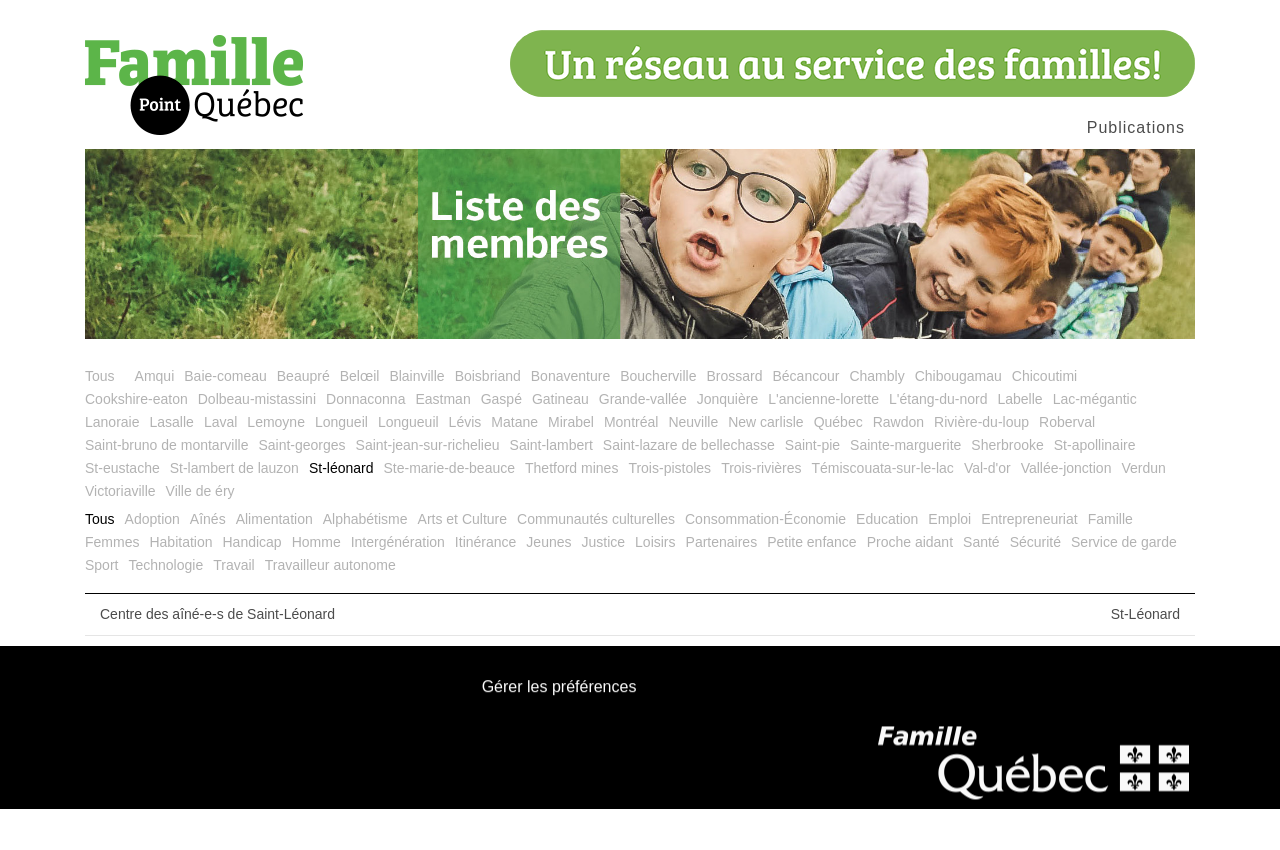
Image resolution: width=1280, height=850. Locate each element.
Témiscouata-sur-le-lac (883, 509)
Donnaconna (365, 440)
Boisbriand (488, 417)
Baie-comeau (225, 417)
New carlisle (765, 463)
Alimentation (274, 560)
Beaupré (303, 417)
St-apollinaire (1095, 486)
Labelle (1019, 440)
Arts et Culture (462, 560)
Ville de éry (200, 532)
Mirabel (571, 463)
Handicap (252, 583)
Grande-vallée (643, 440)
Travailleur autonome (330, 606)
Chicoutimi (1044, 417)
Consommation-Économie (765, 560)
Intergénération (398, 583)
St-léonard (341, 509)
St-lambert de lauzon (234, 509)
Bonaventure (570, 417)
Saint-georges (301, 486)
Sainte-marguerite (905, 486)
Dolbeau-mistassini (257, 440)
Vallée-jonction (1066, 509)
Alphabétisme (365, 560)
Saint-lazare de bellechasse (689, 486)
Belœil (360, 417)
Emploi (949, 560)
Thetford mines (571, 509)
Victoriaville (120, 532)
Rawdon (898, 463)
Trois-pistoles (669, 509)
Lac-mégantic (1095, 440)
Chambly (876, 417)
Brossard (734, 417)
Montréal (631, 463)
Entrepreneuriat (1029, 560)
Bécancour (805, 417)
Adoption (152, 560)
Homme (316, 583)
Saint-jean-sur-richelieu (428, 486)
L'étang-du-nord (938, 440)
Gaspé (501, 440)
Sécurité (1035, 583)
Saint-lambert (551, 486)
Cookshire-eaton (136, 440)
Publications (1136, 127)
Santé (981, 583)
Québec (838, 463)
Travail (234, 606)
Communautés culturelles (596, 560)
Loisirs (655, 583)
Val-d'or (987, 509)
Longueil (341, 463)
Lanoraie (112, 463)
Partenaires (722, 583)
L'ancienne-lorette (823, 440)
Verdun (1143, 509)
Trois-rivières (761, 509)
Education (887, 560)
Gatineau (560, 440)
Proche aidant (910, 583)
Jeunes (548, 583)
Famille (1110, 560)
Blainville (416, 417)
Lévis (465, 463)
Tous (100, 417)
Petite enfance (812, 583)
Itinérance (485, 583)
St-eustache (122, 509)
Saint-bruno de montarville (166, 486)
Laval (220, 463)
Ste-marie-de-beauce (450, 509)
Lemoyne (276, 463)
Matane (514, 463)
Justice (604, 583)
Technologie (165, 606)
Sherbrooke (1007, 486)
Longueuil (408, 463)
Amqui (155, 417)
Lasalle (172, 463)
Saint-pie (812, 486)
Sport (101, 606)
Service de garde (1124, 583)
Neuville (693, 463)
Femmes (112, 583)
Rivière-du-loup (981, 463)
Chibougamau (958, 417)
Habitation (180, 583)
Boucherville (658, 417)
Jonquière (728, 440)
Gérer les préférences (559, 729)
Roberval (1067, 463)
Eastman (442, 440)
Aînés (208, 560)
